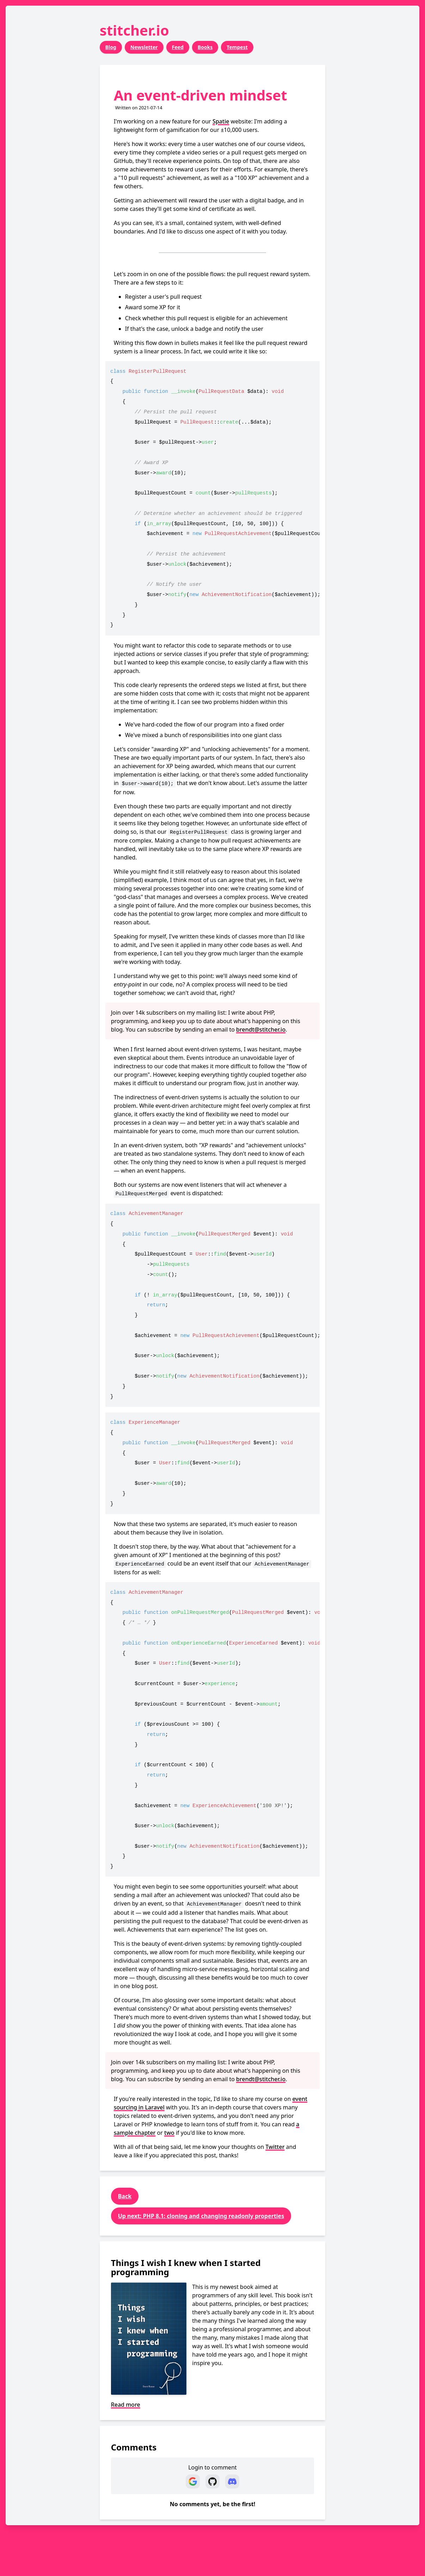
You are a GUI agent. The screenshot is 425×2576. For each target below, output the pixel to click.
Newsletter (144, 47)
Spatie (220, 121)
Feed (178, 47)
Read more (125, 2404)
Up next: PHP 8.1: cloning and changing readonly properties (201, 2216)
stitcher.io (134, 30)
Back (124, 2196)
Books (205, 47)
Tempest (237, 47)
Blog (110, 47)
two (169, 2133)
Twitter (274, 2147)
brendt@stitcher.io (260, 1029)
